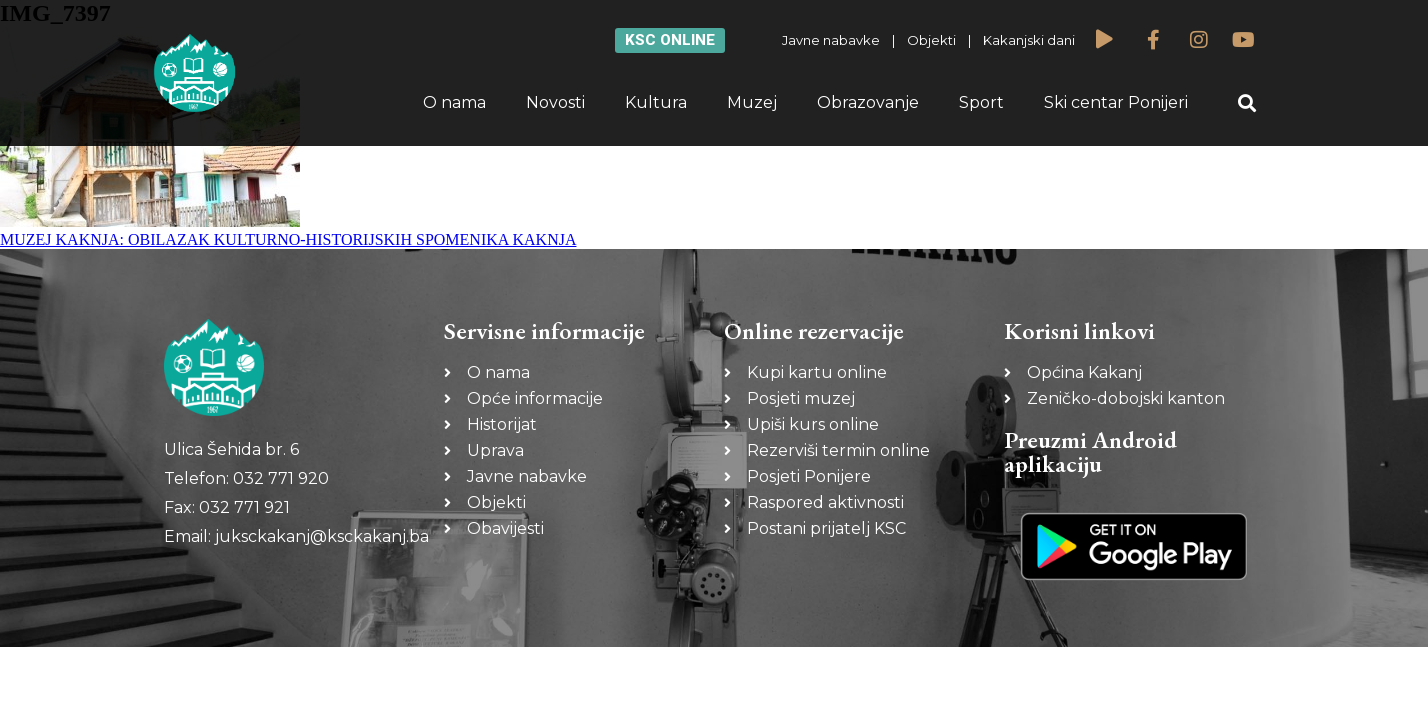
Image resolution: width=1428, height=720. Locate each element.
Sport (981, 102)
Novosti (555, 102)
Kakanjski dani (1029, 40)
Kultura (656, 102)
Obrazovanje (868, 102)
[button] (1247, 103)
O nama (454, 102)
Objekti (931, 40)
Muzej (752, 102)
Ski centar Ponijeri (1116, 102)
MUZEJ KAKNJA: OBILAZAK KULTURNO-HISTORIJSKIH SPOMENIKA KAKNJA (288, 239)
